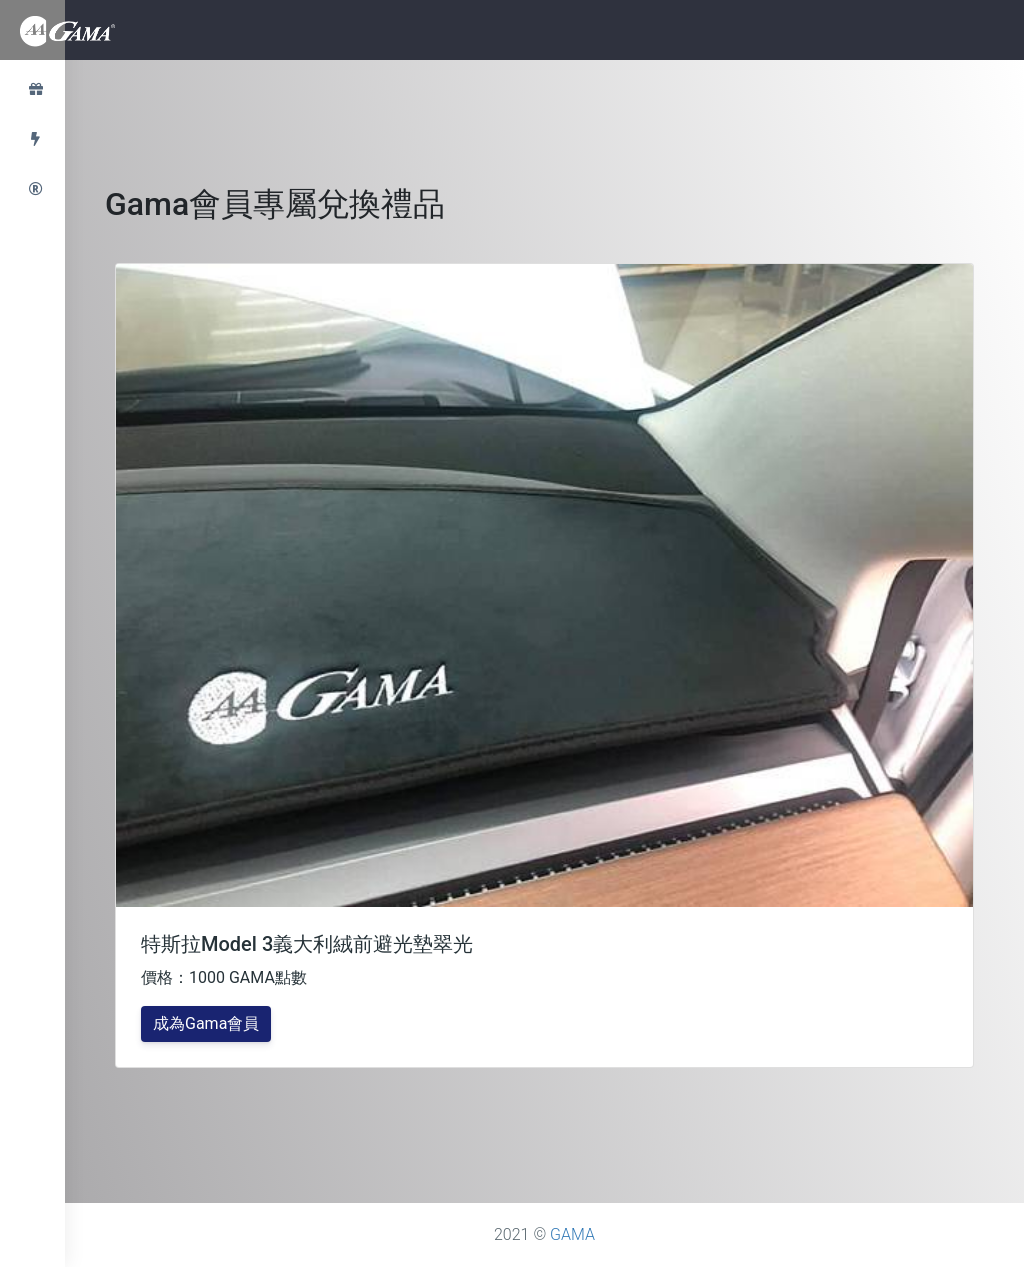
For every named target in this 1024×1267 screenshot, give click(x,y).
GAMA (572, 1234)
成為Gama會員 (206, 1023)
